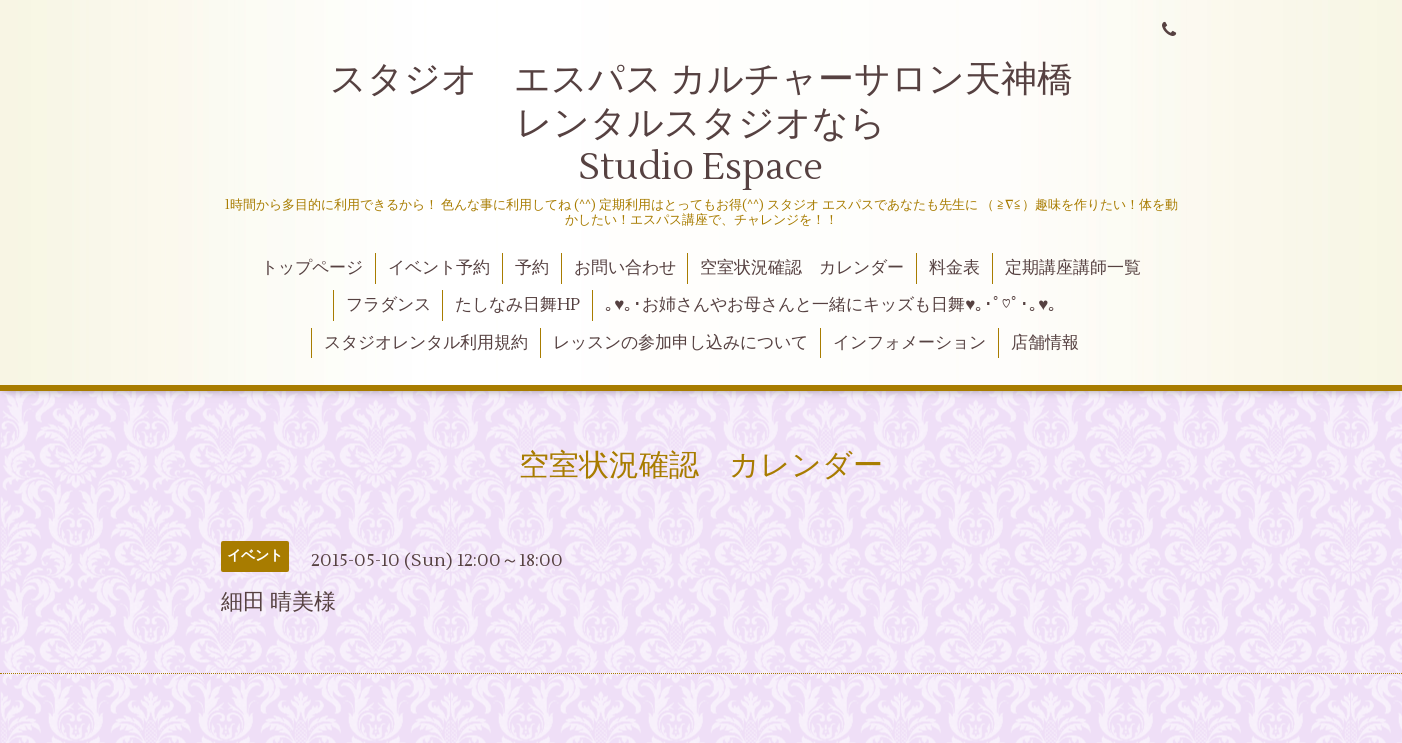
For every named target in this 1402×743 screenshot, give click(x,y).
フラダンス (388, 305)
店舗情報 (1045, 343)
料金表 (954, 268)
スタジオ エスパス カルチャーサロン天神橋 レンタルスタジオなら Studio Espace (741, 123)
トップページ (312, 268)
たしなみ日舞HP (517, 305)
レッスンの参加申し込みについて (680, 343)
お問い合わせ (625, 268)
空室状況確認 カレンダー (802, 268)
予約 (532, 268)
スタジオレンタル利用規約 (426, 343)
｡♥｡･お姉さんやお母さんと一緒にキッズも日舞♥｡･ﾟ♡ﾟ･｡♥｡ (831, 305)
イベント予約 (439, 268)
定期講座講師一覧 (1073, 268)
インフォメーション (909, 343)
